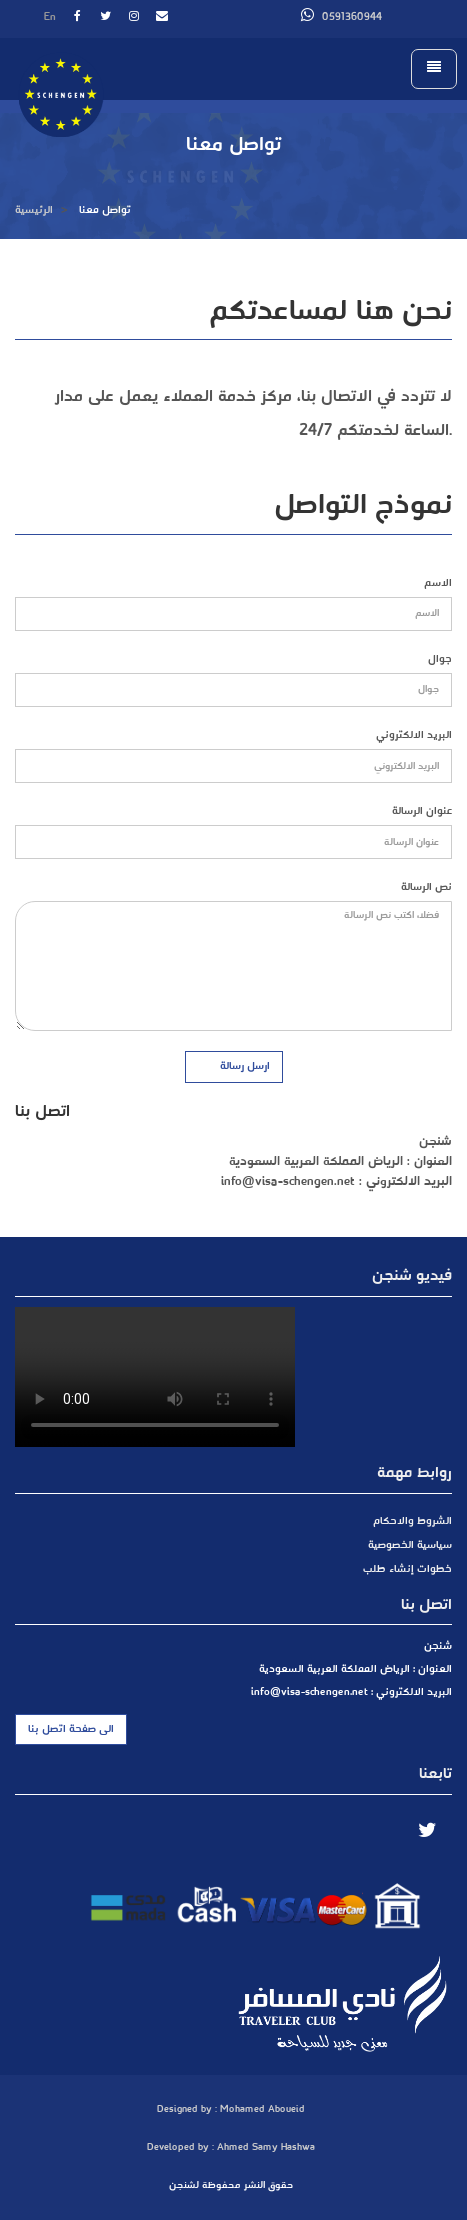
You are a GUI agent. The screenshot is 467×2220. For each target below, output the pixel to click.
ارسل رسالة (236, 1066)
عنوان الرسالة (422, 811)
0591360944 (341, 17)
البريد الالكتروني (414, 735)
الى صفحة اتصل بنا (71, 1729)
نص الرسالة (426, 887)
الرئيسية (34, 210)
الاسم (438, 583)
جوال (440, 659)
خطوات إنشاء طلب (407, 1569)
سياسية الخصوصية (410, 1545)
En (50, 17)
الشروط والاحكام (412, 1521)
